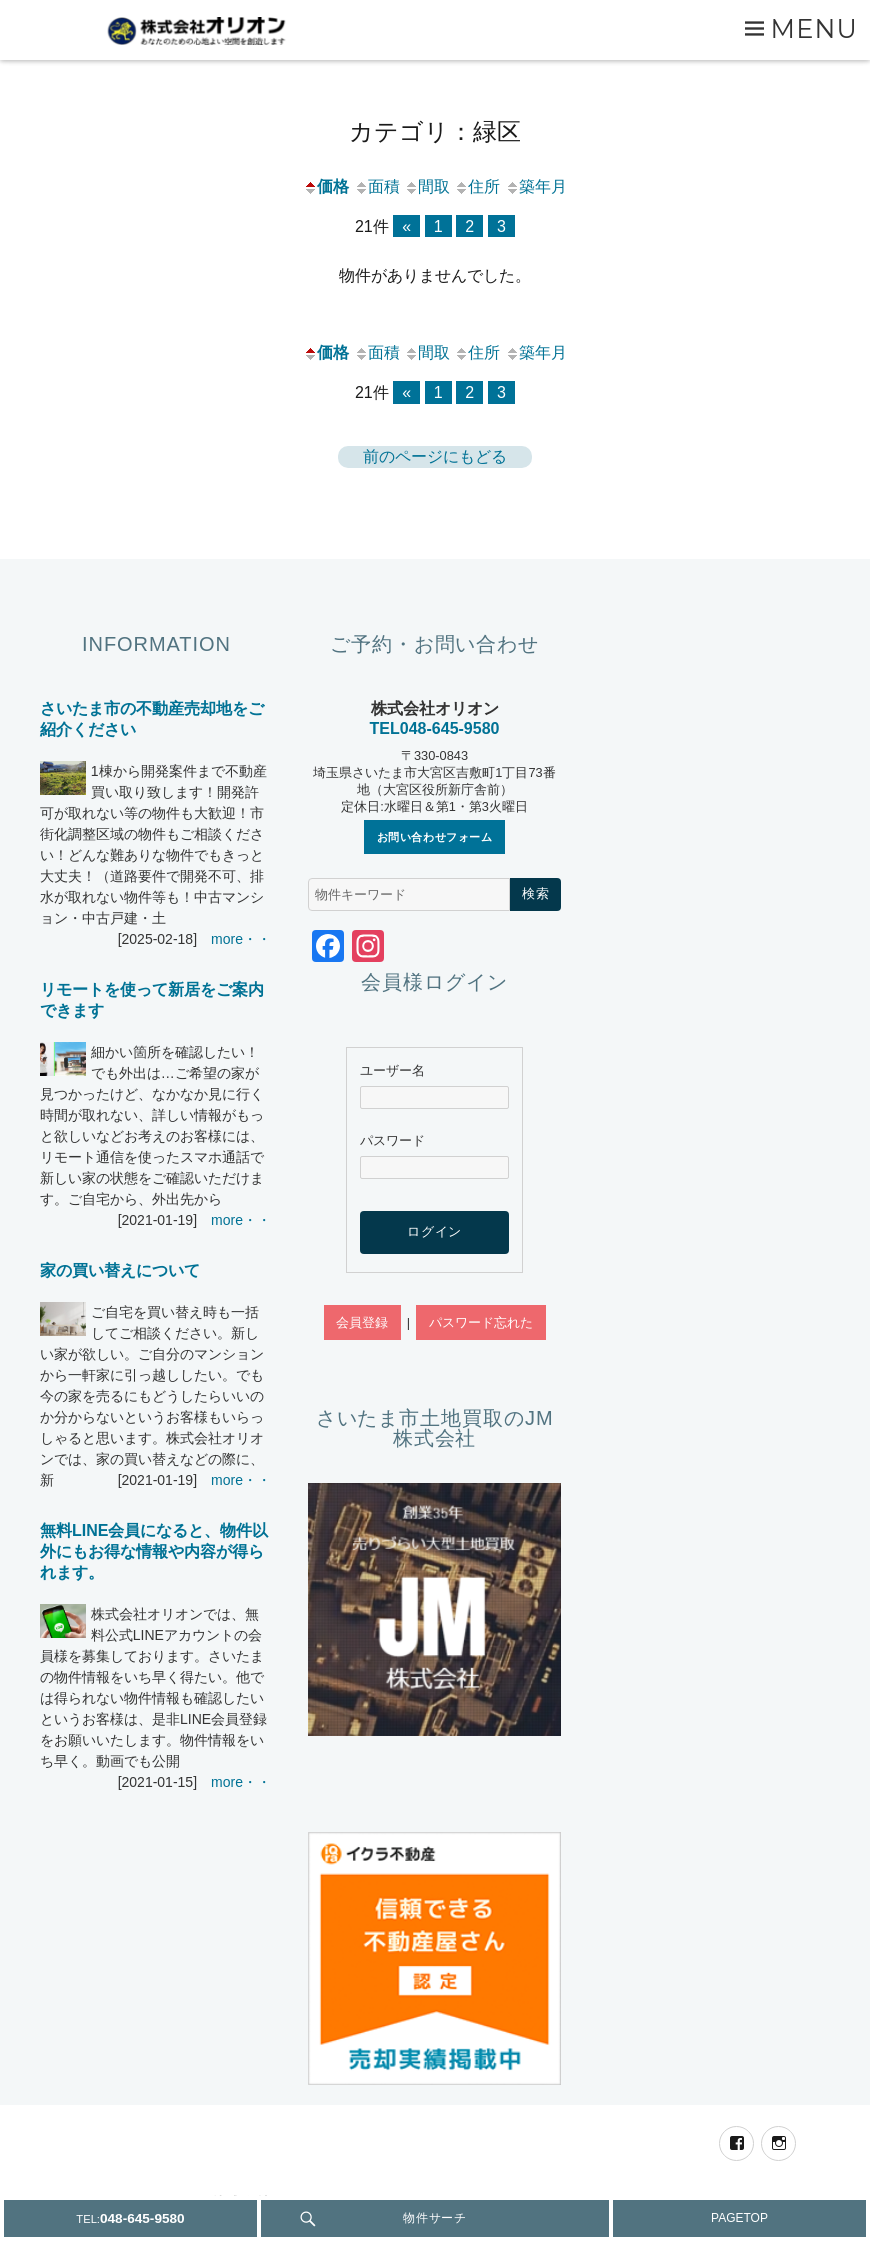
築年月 (536, 186)
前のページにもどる (435, 456)
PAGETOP (739, 2218)
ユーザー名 (392, 1070)
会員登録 (362, 1322)
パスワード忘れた (481, 1322)
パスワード (392, 1140)
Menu (814, 28)
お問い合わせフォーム (435, 837)
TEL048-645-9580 (435, 728)
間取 (427, 186)
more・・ (241, 939)
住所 (477, 186)
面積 (377, 186)
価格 (326, 186)
